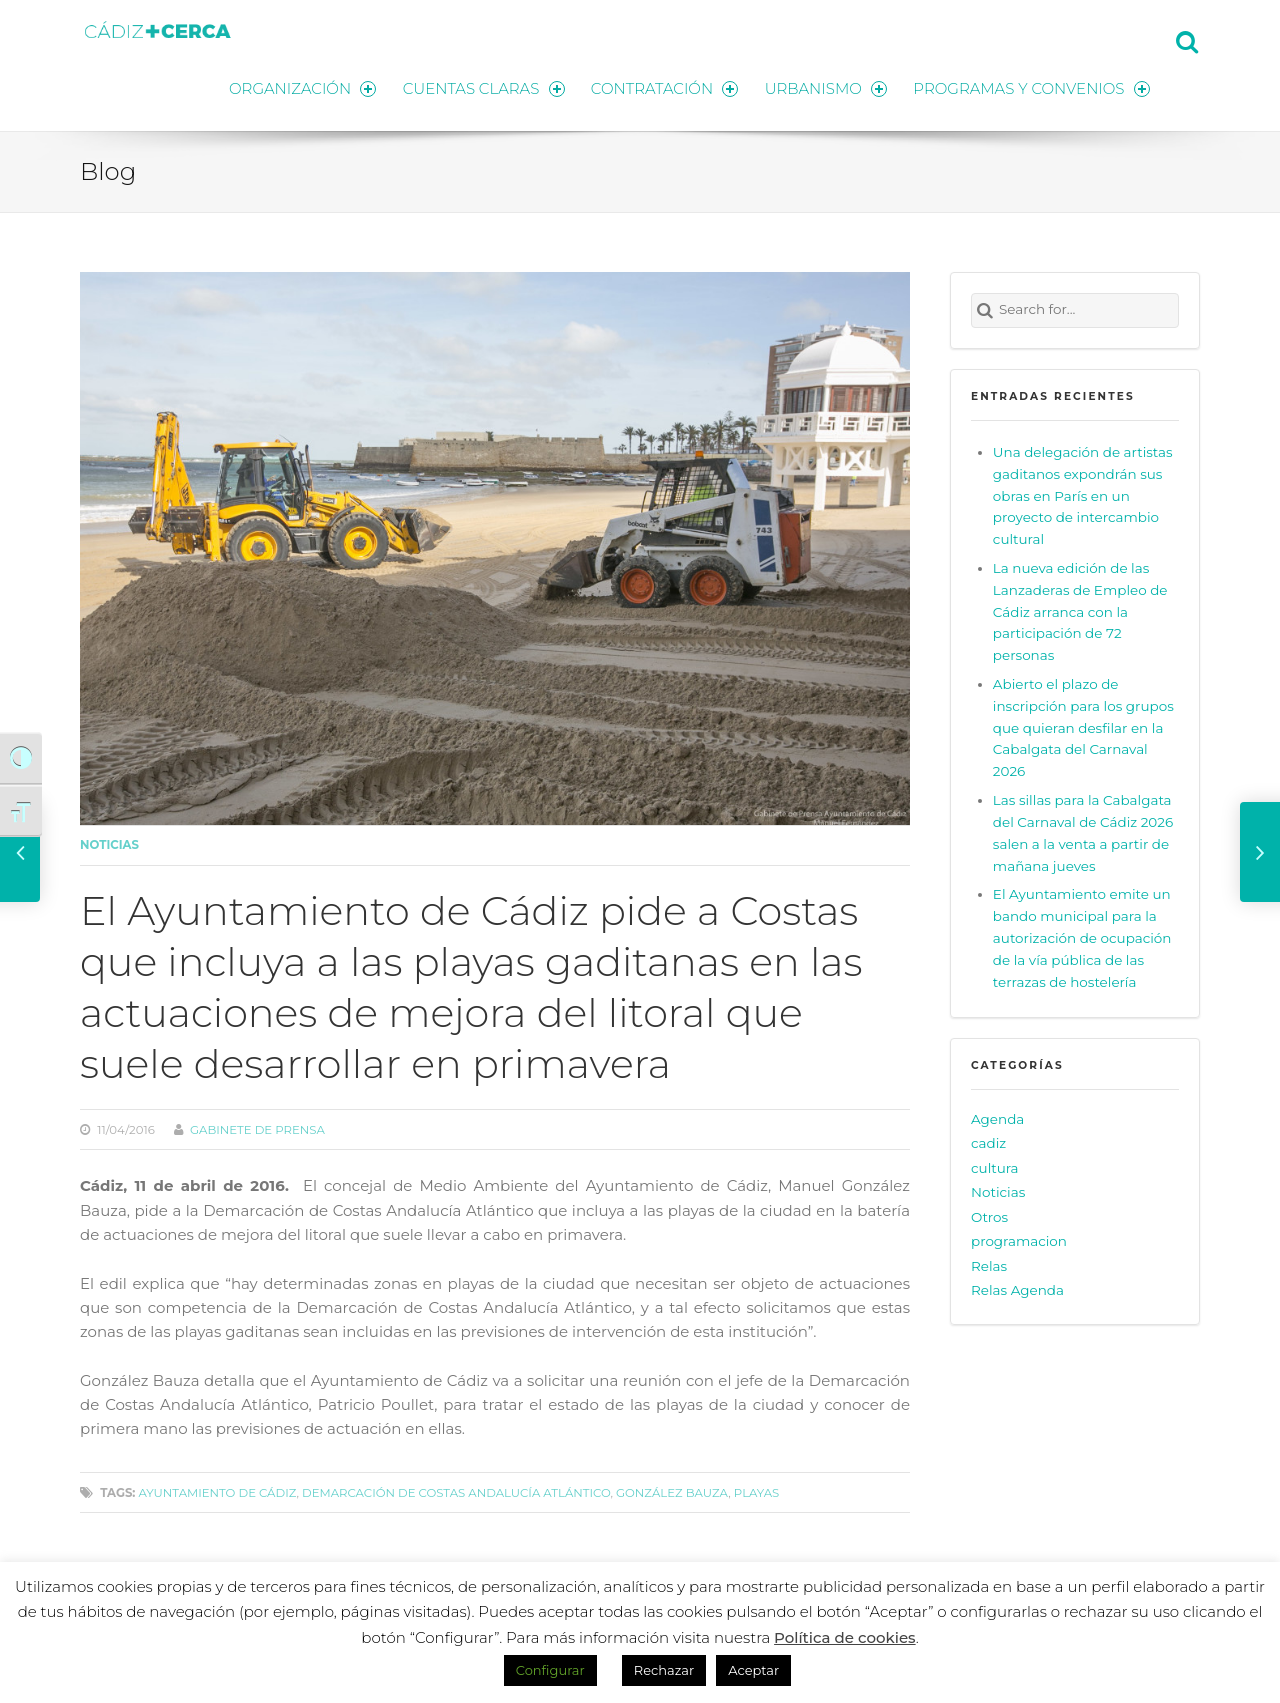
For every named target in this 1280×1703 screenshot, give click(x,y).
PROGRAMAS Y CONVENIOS (1032, 87)
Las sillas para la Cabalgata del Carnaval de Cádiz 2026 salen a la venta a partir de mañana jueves (1083, 832)
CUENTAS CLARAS (480, 87)
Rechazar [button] (664, 1670)
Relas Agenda (1017, 1289)
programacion (1019, 1240)
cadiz (988, 1142)
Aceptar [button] (753, 1670)
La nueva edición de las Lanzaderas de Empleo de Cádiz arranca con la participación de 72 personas (1080, 610)
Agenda (997, 1118)
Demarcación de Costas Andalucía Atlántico (456, 1491)
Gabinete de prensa (257, 1128)
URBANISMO (825, 87)
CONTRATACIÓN (662, 87)
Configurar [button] (550, 1670)
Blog (108, 170)
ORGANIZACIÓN (298, 87)
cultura (995, 1167)
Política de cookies (845, 1637)
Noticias (109, 844)
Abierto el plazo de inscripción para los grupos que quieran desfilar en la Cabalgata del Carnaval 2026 (1083, 726)
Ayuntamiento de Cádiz (217, 1491)
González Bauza (672, 1491)
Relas (989, 1265)
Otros (989, 1216)
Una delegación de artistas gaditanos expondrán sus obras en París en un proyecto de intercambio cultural (1083, 494)
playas (756, 1491)
